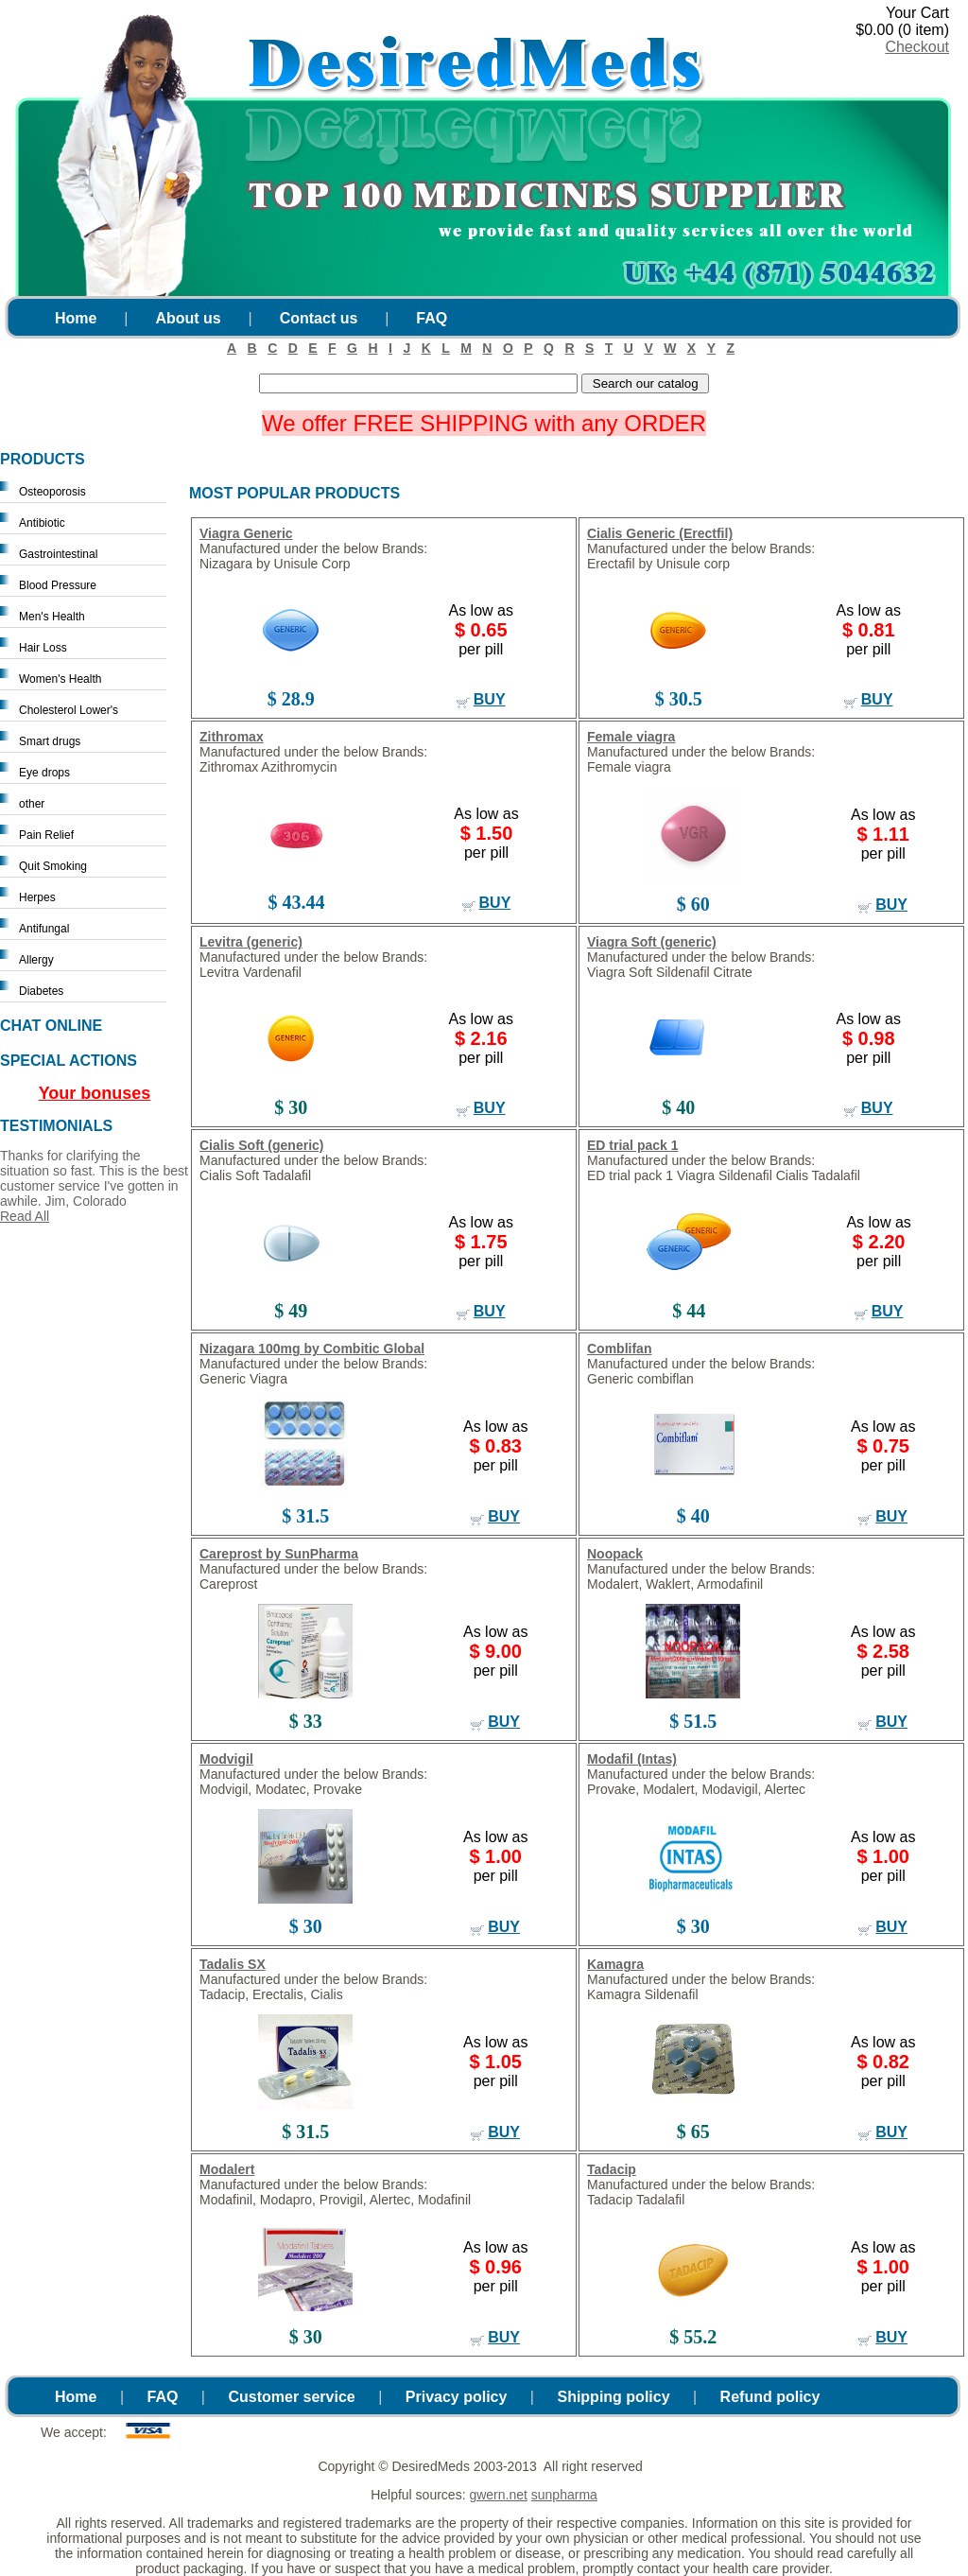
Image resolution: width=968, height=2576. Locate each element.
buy (490, 699)
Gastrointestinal (58, 554)
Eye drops (44, 772)
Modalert (226, 2169)
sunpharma (564, 2494)
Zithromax (231, 736)
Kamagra (615, 1964)
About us (187, 318)
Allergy (36, 959)
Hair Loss (43, 647)
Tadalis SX (232, 1964)
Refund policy (770, 2397)
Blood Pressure (57, 585)
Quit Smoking (53, 866)
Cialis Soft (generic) (261, 1145)
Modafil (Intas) (632, 1759)
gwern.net (498, 2494)
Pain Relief (46, 835)
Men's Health (52, 616)
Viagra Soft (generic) (652, 941)
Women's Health (60, 679)
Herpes (37, 897)
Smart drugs (49, 741)
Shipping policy (613, 2397)
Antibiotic (42, 523)
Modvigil (226, 1759)
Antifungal (44, 928)
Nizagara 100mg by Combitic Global (311, 1348)
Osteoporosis (52, 491)
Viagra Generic (246, 533)
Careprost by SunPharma (278, 1553)
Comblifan (619, 1348)
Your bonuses (95, 1093)
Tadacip (611, 2169)
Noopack (615, 1553)
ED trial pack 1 (633, 1145)
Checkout (917, 47)
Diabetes (41, 991)
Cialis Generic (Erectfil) (660, 533)
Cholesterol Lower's (68, 710)
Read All (24, 1216)
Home (75, 318)
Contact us (319, 318)
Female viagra (631, 736)
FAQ (431, 318)
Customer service (291, 2397)
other (31, 803)
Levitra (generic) (250, 941)
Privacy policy (457, 2397)
